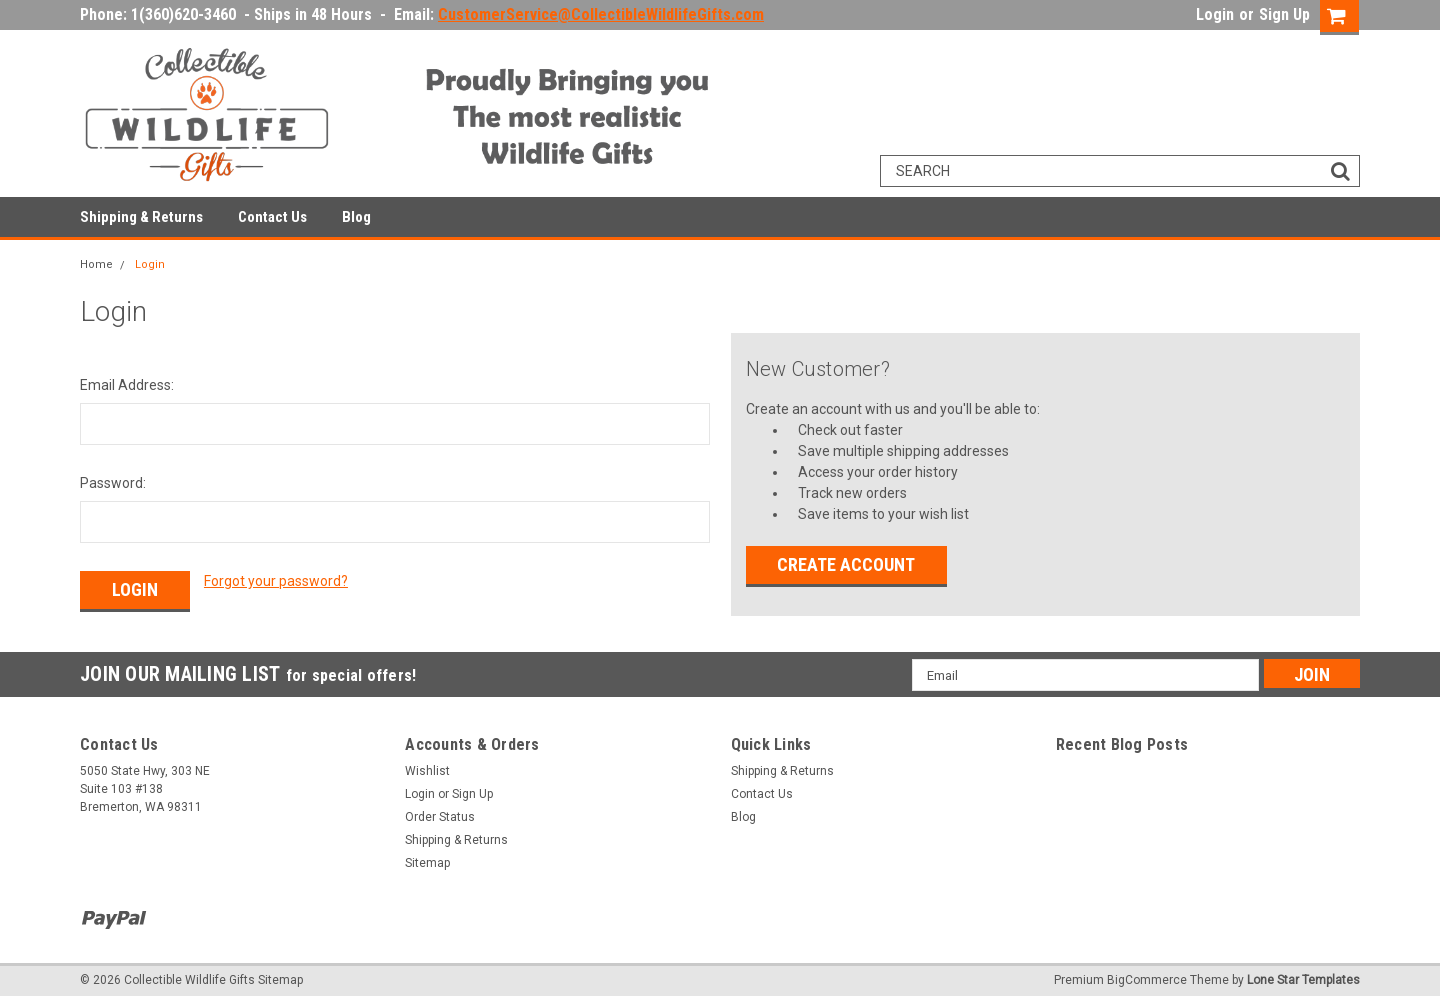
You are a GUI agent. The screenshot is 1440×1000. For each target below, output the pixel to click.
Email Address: (127, 385)
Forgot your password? (276, 581)
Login (1215, 14)
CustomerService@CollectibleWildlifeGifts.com (601, 14)
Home (96, 264)
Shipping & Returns (141, 217)
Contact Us (272, 217)
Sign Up (1284, 14)
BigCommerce (1147, 980)
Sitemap (427, 863)
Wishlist (427, 771)
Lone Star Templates (1303, 980)
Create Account (846, 564)
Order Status (440, 817)
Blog (356, 217)
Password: (113, 483)
